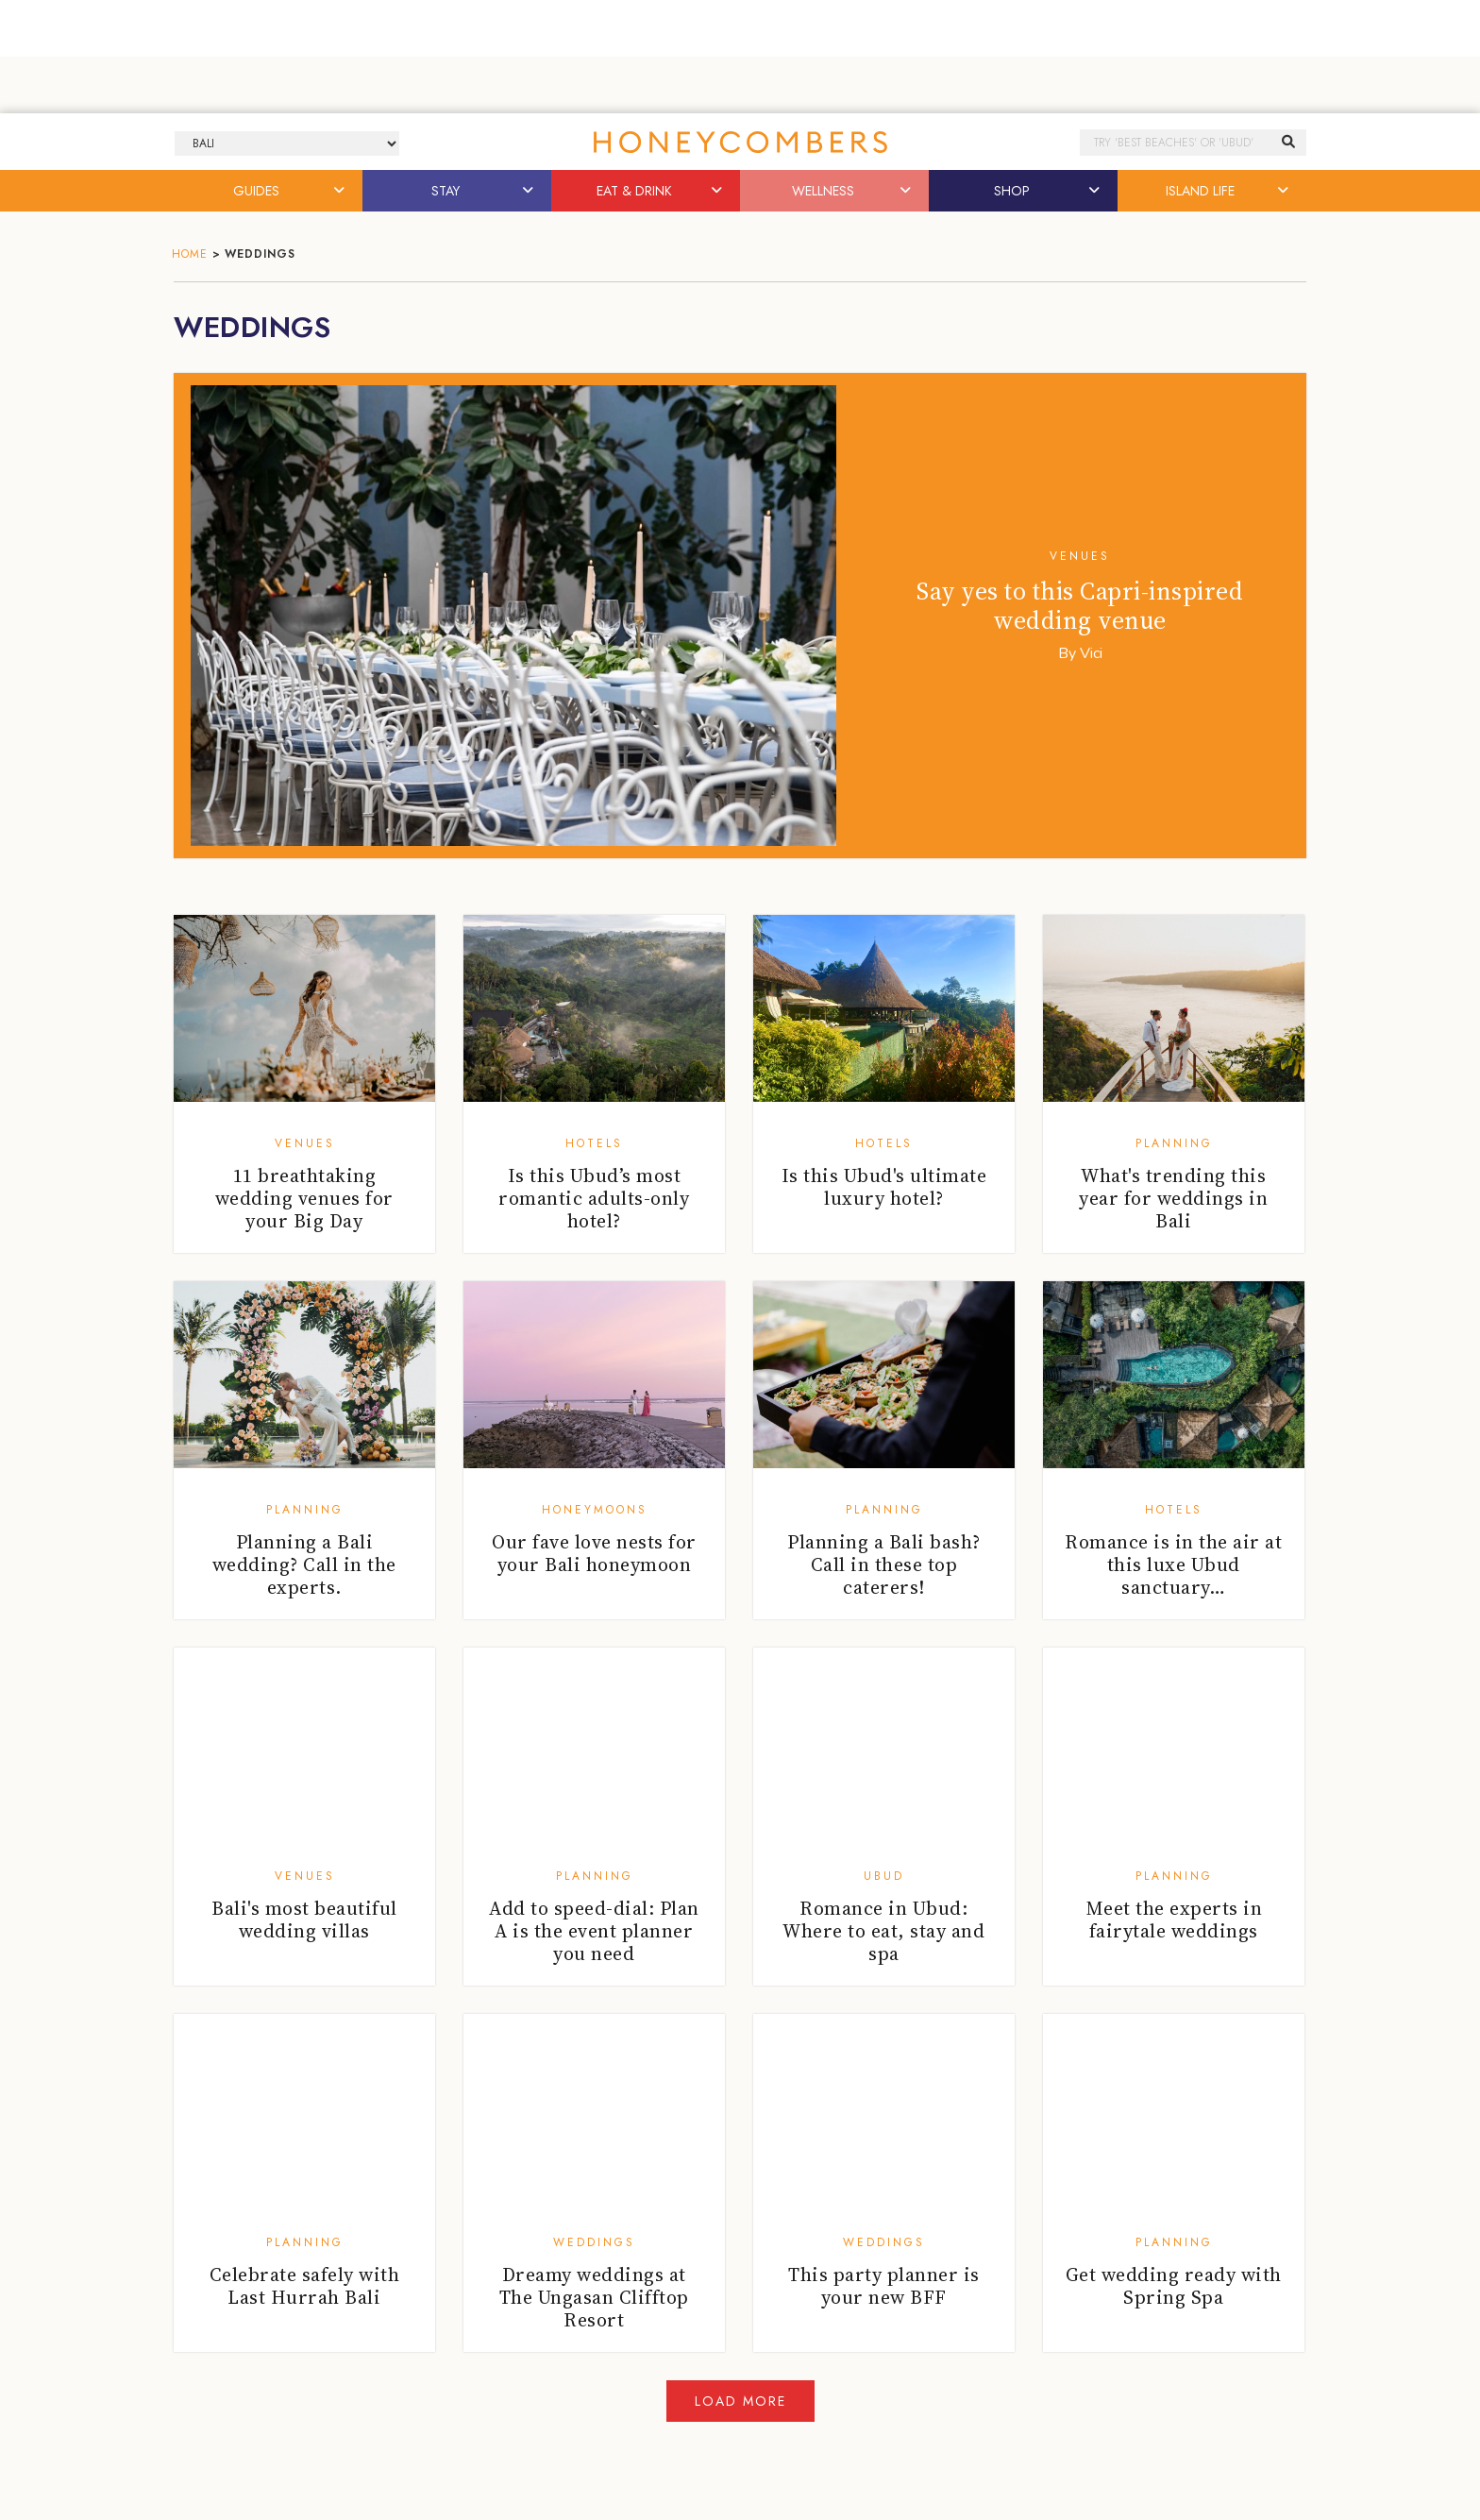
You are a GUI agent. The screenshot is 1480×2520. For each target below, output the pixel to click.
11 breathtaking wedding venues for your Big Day (304, 1198)
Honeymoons (595, 1509)
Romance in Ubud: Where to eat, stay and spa (883, 1931)
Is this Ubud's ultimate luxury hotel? (884, 1186)
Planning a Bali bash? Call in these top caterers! (884, 1564)
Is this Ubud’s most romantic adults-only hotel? (593, 1198)
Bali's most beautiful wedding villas (304, 1919)
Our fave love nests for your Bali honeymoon (594, 1553)
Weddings (594, 2242)
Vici (1091, 653)
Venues (1080, 556)
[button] (340, 191)
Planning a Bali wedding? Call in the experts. (304, 1564)
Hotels (594, 1143)
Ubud (884, 1876)
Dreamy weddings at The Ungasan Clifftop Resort (594, 2297)
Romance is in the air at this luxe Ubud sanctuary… (1173, 1564)
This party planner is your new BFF (884, 2285)
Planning (1174, 1143)
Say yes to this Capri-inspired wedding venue (1080, 605)
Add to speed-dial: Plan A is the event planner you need (594, 1931)
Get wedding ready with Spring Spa (1174, 2285)
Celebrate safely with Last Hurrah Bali (305, 2285)
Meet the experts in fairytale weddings (1174, 1919)
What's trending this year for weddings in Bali (1173, 1198)
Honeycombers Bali (740, 142)
